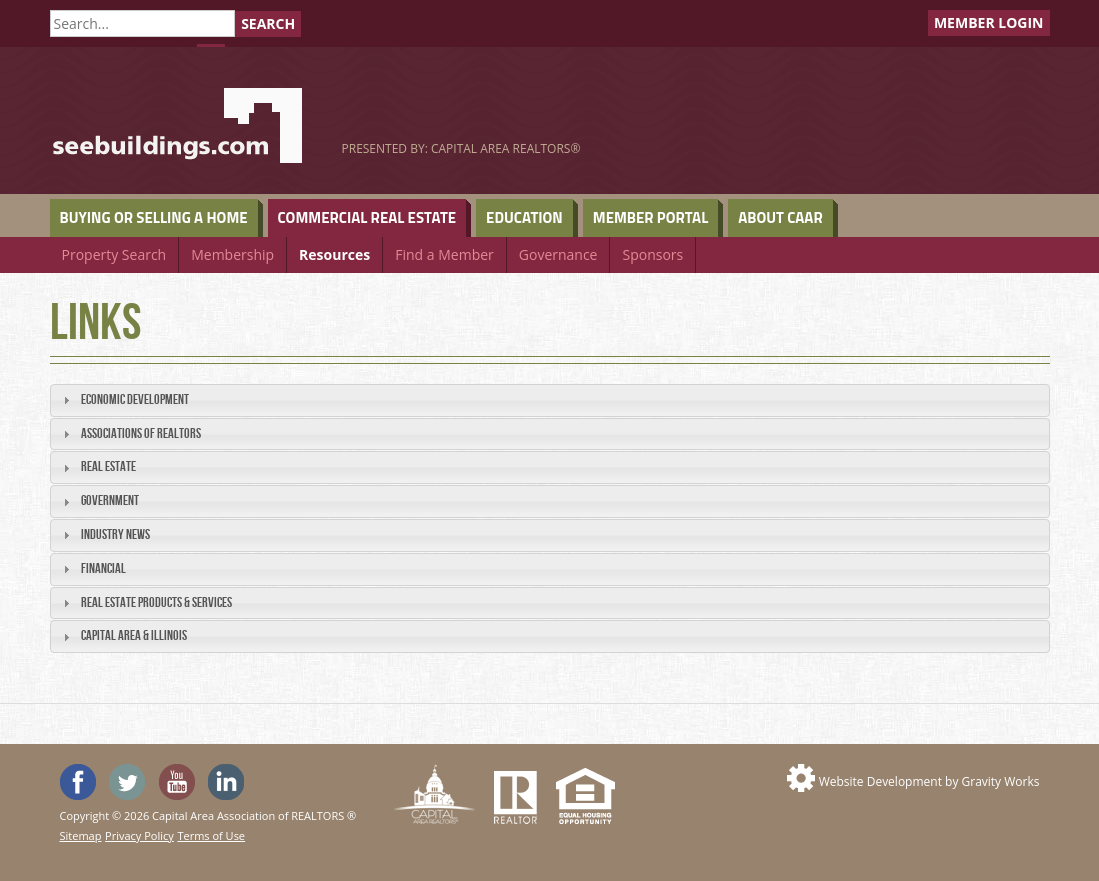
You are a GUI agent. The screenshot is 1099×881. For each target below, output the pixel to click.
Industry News (115, 534)
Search (268, 23)
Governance (558, 254)
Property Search (114, 254)
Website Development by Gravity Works (929, 781)
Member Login (989, 22)
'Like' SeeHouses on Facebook (78, 782)
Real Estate (108, 466)
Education (524, 217)
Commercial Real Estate (367, 217)
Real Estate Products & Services (156, 602)
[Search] (142, 23)
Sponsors (652, 254)
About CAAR (780, 217)
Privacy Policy (139, 835)
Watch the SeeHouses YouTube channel (177, 782)
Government (110, 500)
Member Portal (650, 217)
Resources (334, 254)
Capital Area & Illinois (134, 635)
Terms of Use (211, 835)
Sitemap (81, 835)
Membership (232, 254)
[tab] (550, 400)
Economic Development (135, 399)
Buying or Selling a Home (154, 217)
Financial (103, 568)
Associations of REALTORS (141, 433)
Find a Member (444, 254)
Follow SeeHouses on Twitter (127, 782)
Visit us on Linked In (226, 782)
